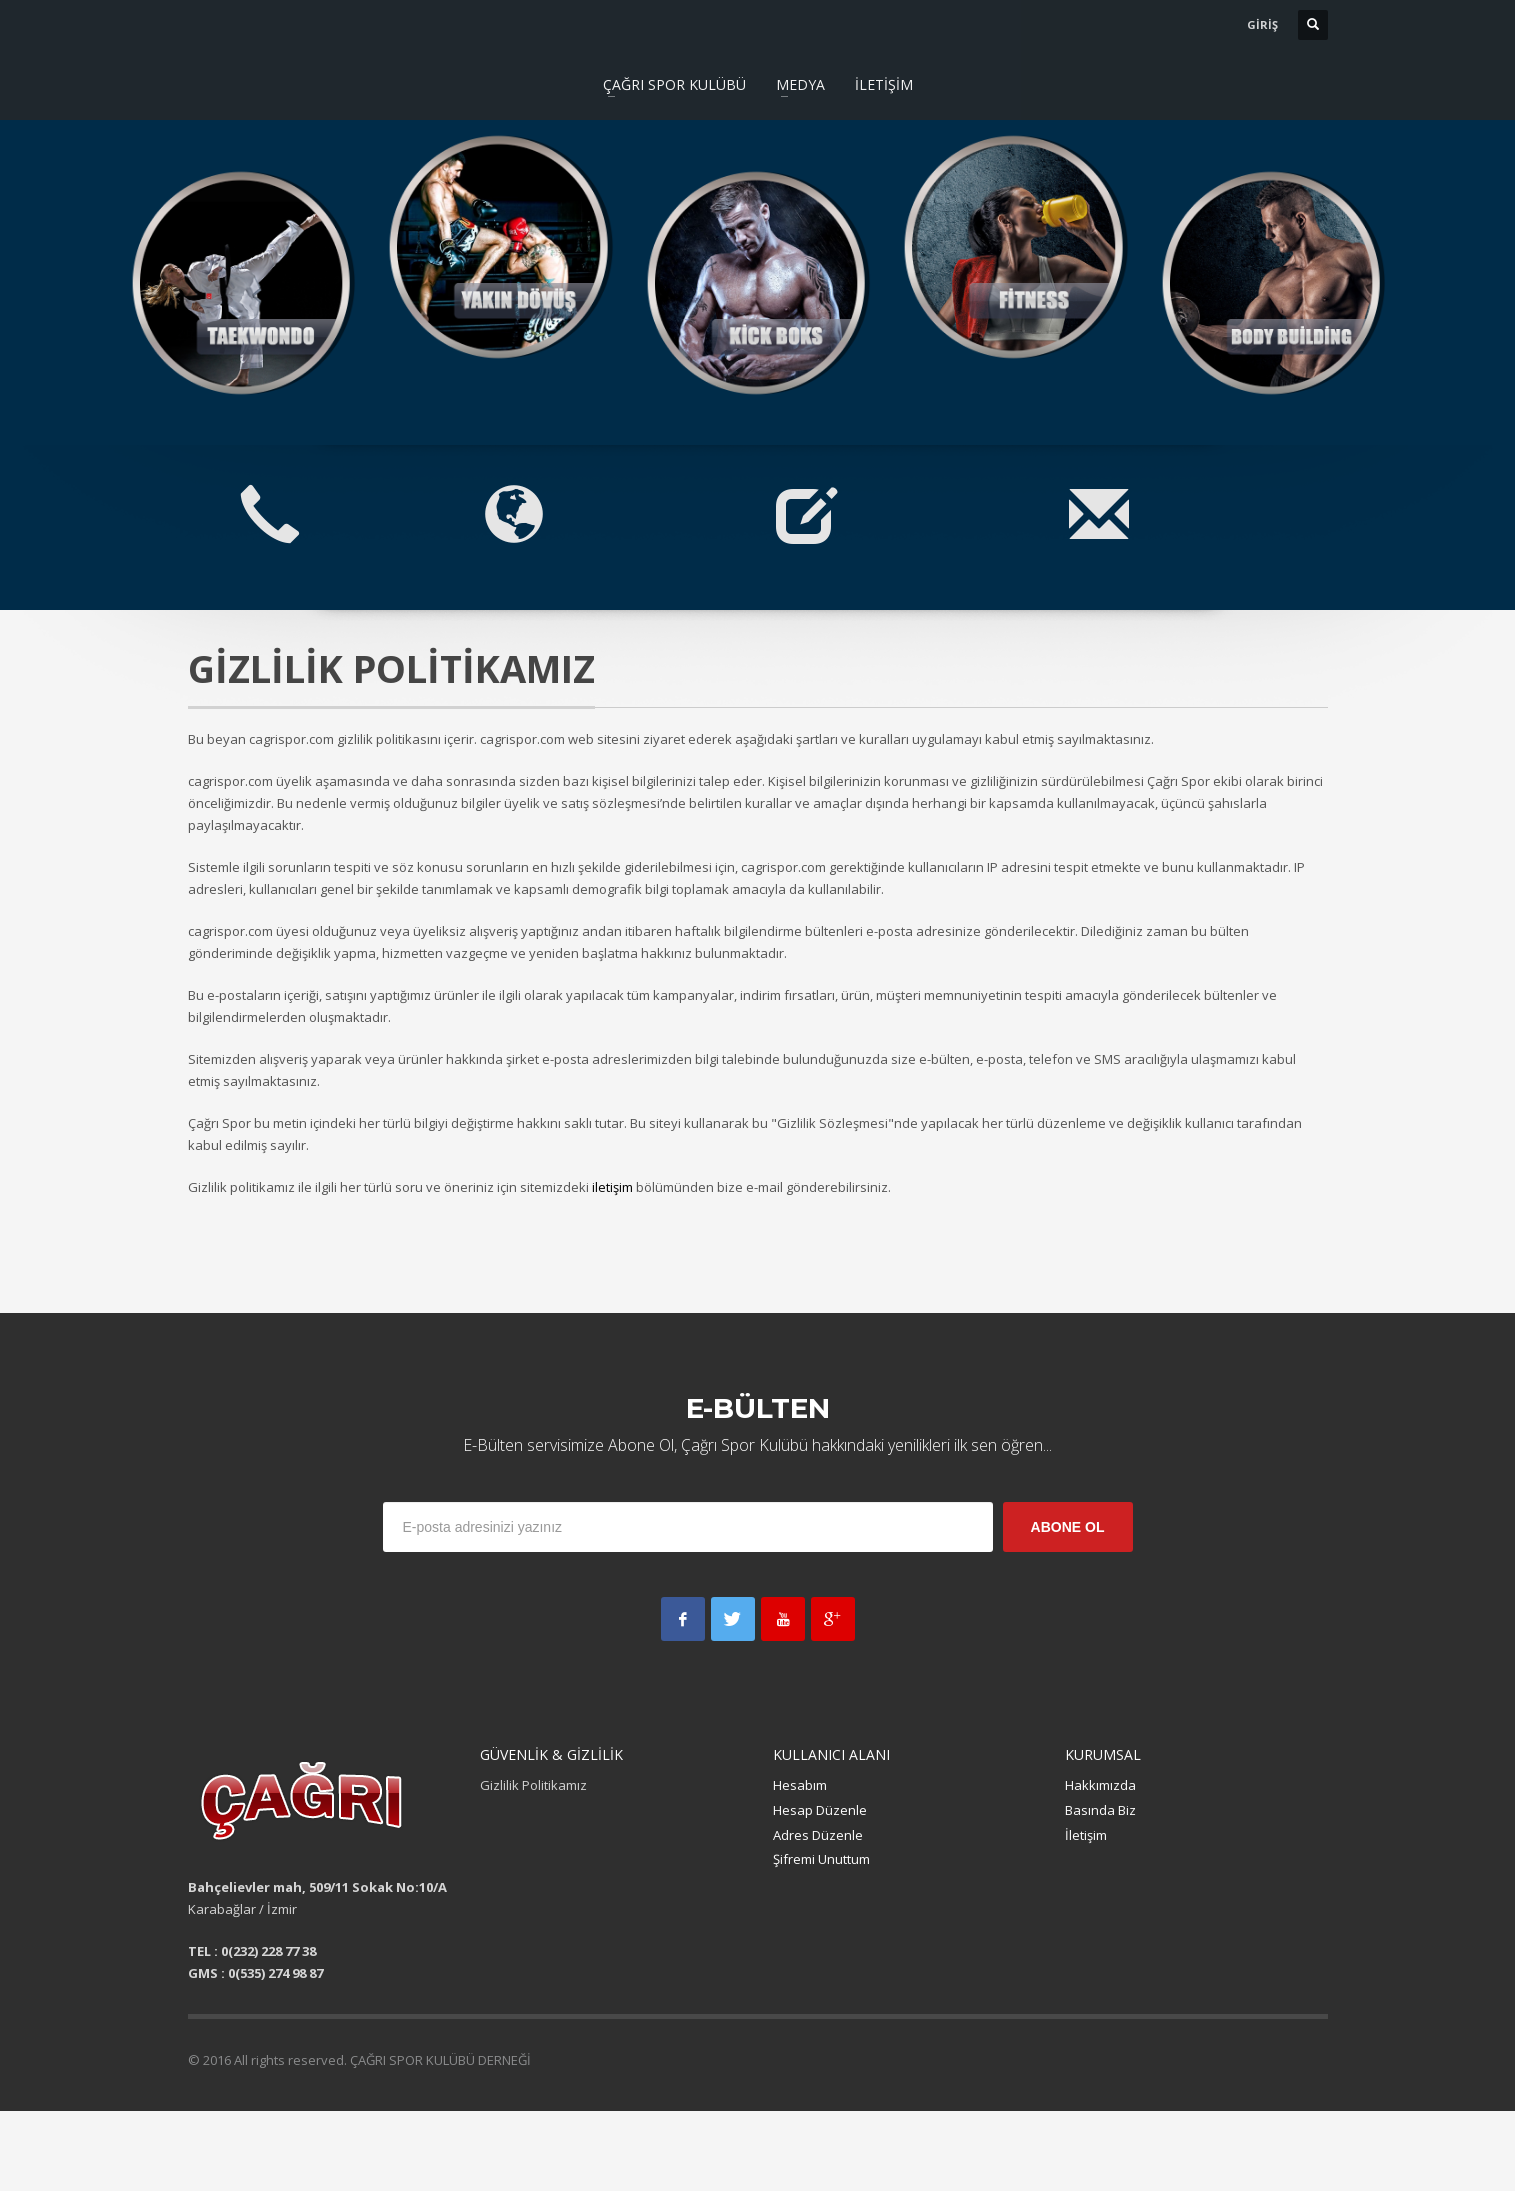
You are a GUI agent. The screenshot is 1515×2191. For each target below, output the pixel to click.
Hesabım (800, 1785)
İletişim (1086, 1835)
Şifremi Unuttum (821, 1859)
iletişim (612, 1187)
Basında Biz (1100, 1810)
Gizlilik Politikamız (533, 1785)
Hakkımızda (1100, 1785)
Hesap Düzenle (820, 1810)
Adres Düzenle (818, 1835)
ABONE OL (1068, 1527)
